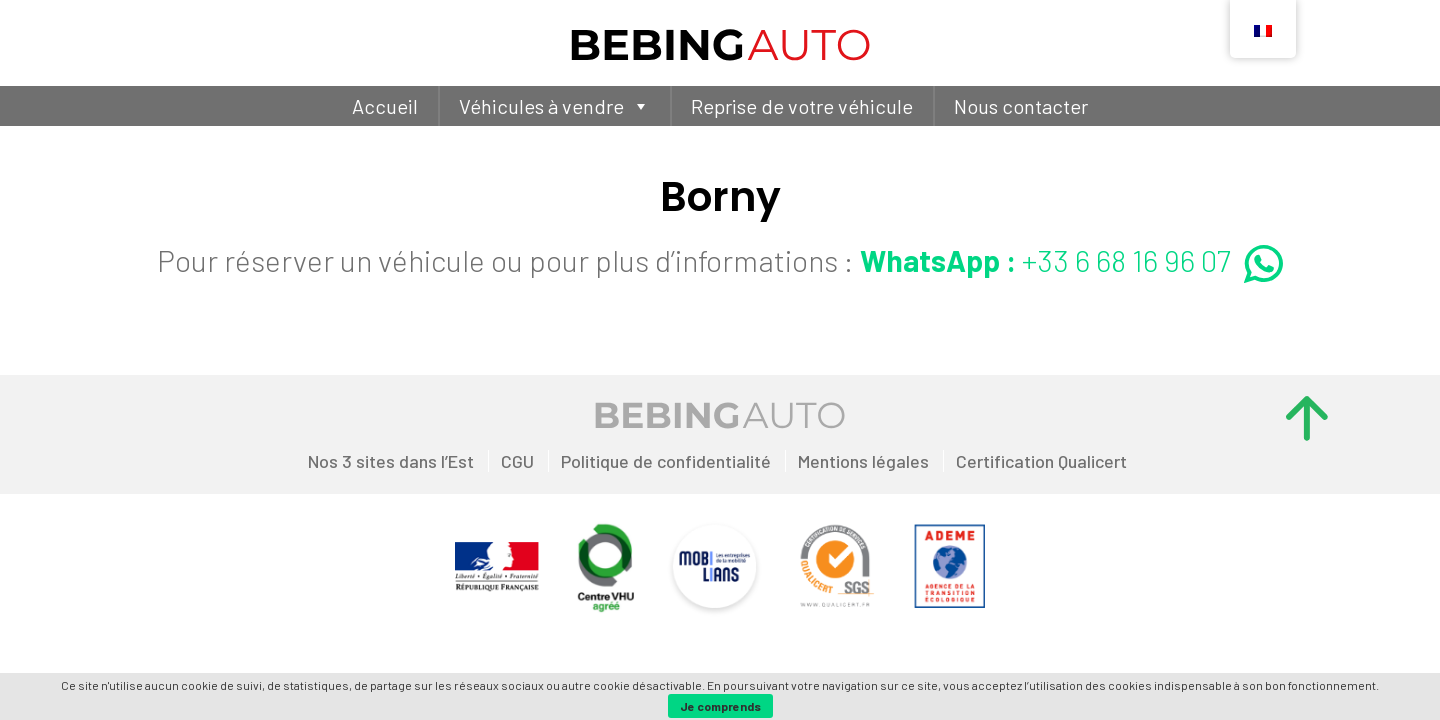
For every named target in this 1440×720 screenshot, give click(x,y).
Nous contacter (1021, 106)
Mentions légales (863, 461)
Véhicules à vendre (554, 106)
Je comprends (720, 706)
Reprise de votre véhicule (802, 106)
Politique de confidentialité (666, 461)
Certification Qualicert (1041, 461)
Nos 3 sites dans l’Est (391, 461)
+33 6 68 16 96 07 (1071, 260)
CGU (517, 461)
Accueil (385, 106)
